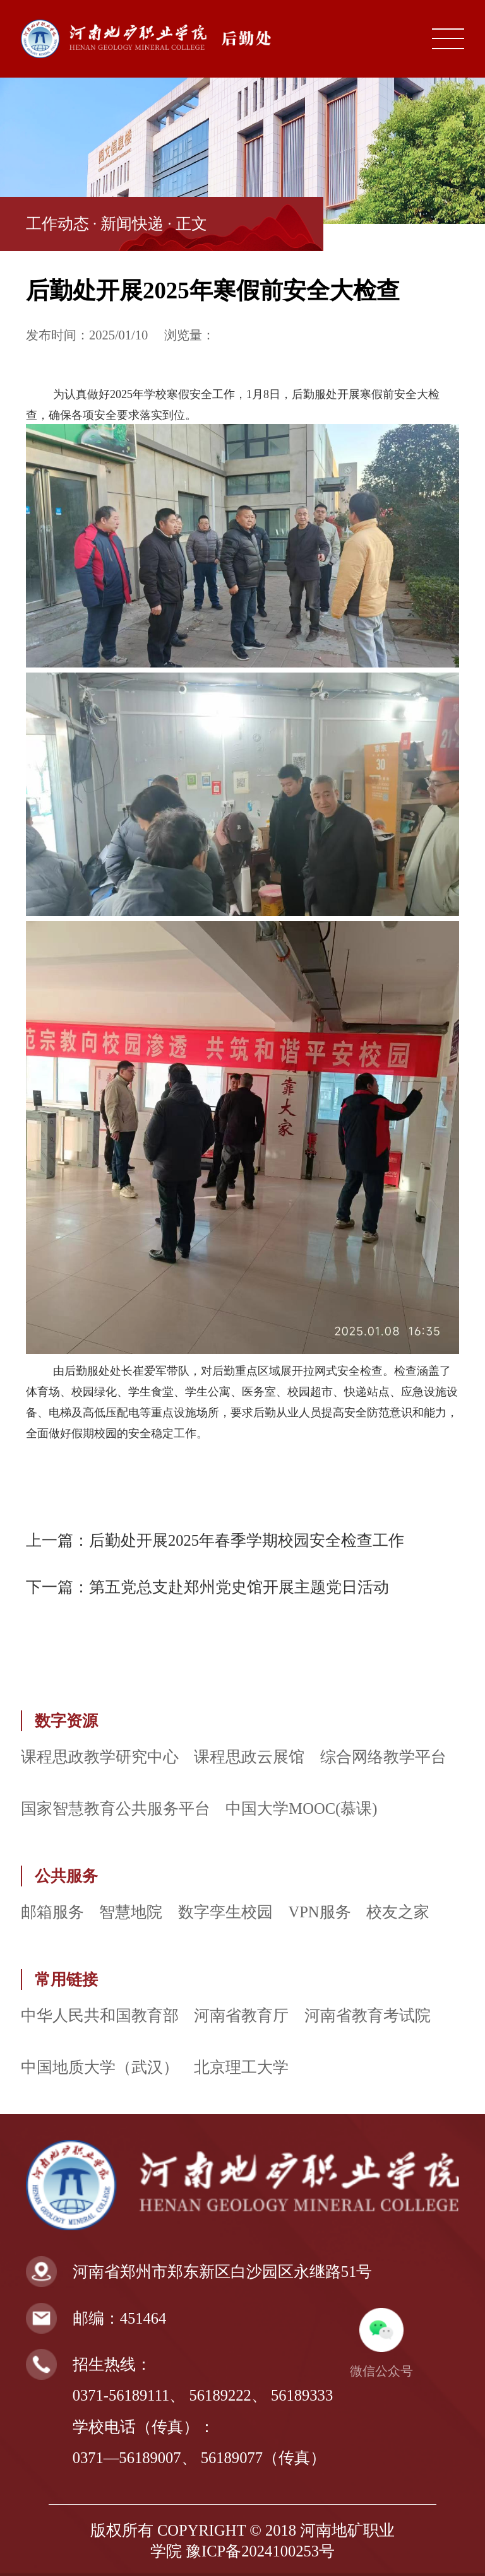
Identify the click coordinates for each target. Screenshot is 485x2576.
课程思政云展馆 (249, 1756)
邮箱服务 (52, 1911)
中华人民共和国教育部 (100, 2015)
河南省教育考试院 (367, 2015)
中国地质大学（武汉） (100, 2067)
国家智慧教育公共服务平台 (115, 1808)
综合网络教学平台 (383, 1756)
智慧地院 (130, 1911)
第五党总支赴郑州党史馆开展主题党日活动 (239, 1587)
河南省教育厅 (241, 2015)
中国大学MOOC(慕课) (301, 1808)
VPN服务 (319, 1911)
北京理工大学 (241, 2067)
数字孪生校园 (225, 1911)
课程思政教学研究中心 (100, 1756)
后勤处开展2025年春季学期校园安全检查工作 (246, 1540)
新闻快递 (132, 223)
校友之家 (397, 1911)
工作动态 (57, 223)
